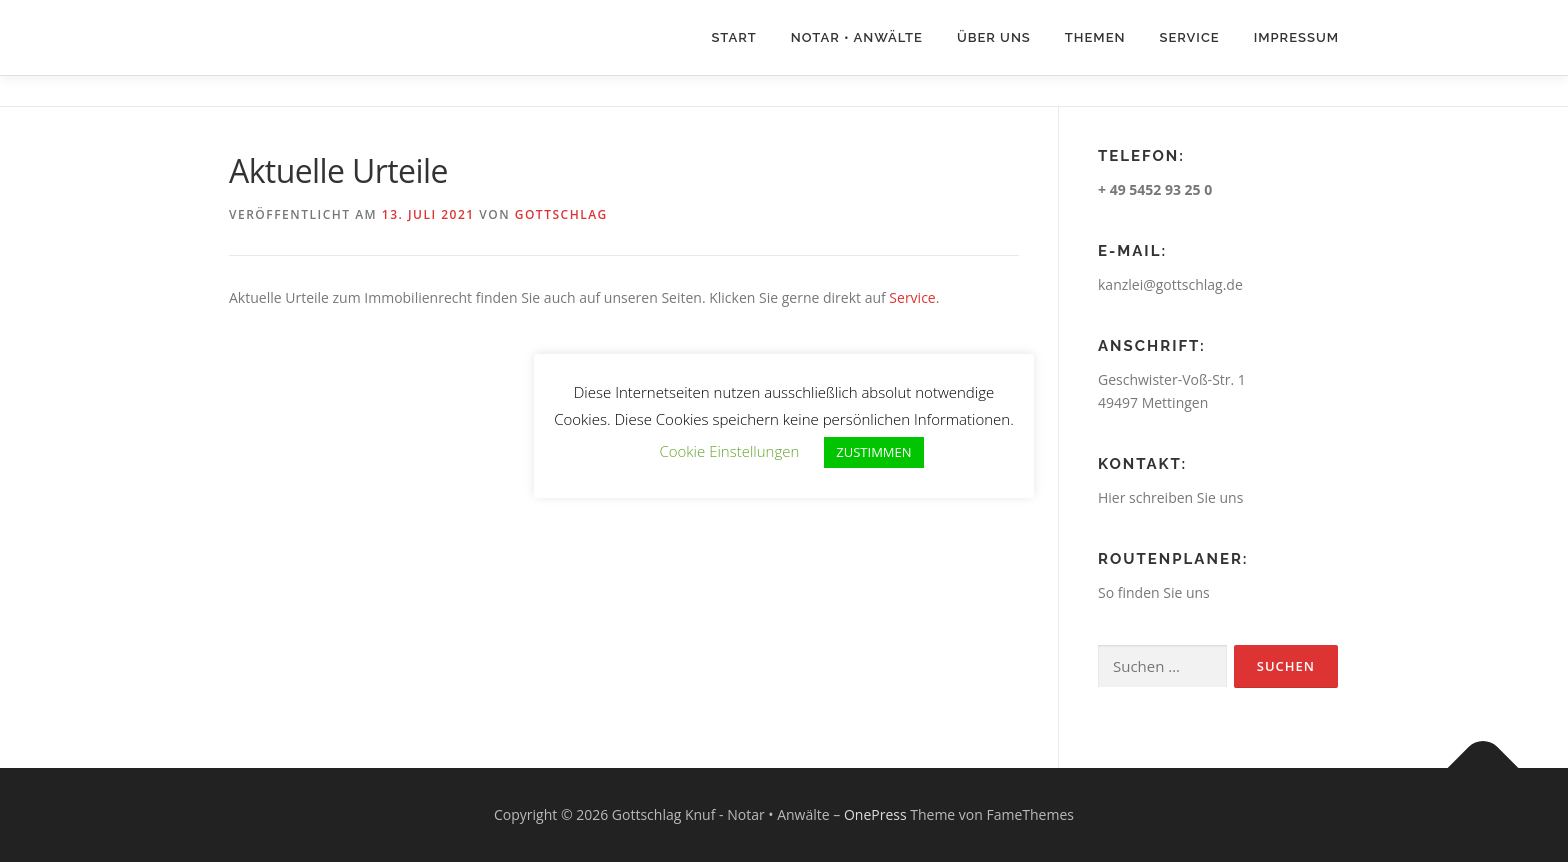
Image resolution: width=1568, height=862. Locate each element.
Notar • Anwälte (857, 37)
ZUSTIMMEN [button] (873, 452)
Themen (1095, 37)
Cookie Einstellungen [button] (729, 451)
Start (733, 37)
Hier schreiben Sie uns (1170, 497)
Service (1189, 37)
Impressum (1296, 37)
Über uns (994, 37)
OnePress (875, 814)
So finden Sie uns (1154, 592)
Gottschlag (561, 214)
